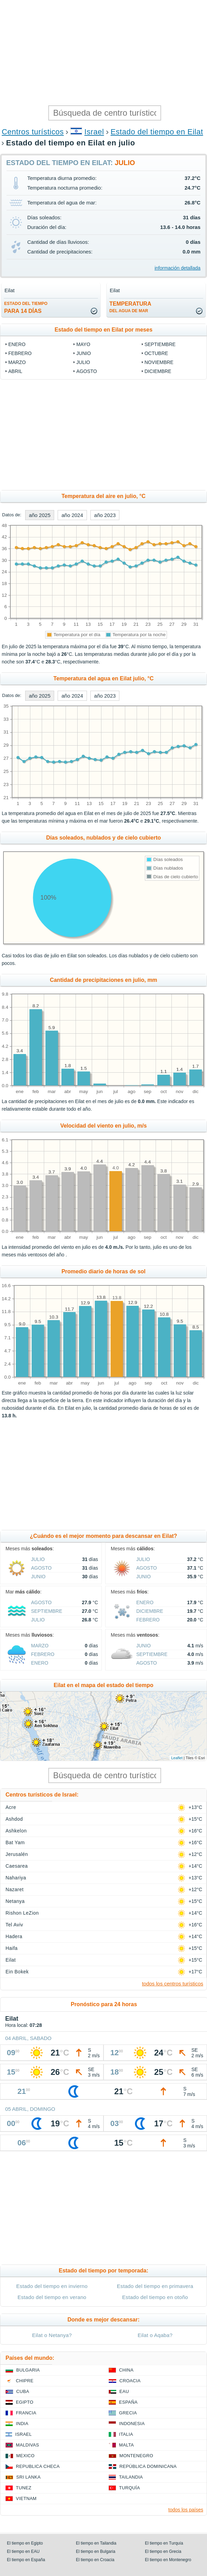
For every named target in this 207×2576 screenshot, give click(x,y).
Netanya (15, 1901)
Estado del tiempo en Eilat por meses (103, 330)
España (128, 2402)
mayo (83, 344)
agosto (86, 371)
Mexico (25, 2455)
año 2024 (72, 515)
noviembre (159, 362)
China (126, 2370)
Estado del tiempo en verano (52, 2297)
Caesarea (17, 1866)
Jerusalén (17, 1854)
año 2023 (105, 515)
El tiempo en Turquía (164, 2543)
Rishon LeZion (22, 1913)
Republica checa (38, 2466)
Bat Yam (15, 1842)
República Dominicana (148, 2466)
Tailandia (131, 2477)
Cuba (22, 2391)
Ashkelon (16, 1830)
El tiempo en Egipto (25, 2543)
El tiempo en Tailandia (96, 2543)
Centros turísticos (33, 131)
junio (83, 353)
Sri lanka (28, 2477)
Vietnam (26, 2498)
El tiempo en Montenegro (168, 2559)
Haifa (12, 1948)
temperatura (130, 307)
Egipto (24, 2402)
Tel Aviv (14, 1924)
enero (17, 344)
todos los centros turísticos (172, 1983)
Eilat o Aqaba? (155, 2335)
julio (83, 362)
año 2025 (40, 515)
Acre (11, 1807)
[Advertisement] (103, 51)
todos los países (185, 2509)
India (22, 2423)
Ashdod (14, 1819)
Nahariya (16, 1877)
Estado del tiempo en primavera (155, 2286)
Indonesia (132, 2423)
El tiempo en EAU (23, 2551)
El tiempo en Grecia (163, 2551)
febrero (20, 353)
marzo (17, 362)
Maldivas (27, 2445)
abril (15, 371)
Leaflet (177, 1758)
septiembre (160, 344)
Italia (126, 2434)
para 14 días (26, 307)
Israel (94, 131)
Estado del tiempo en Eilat (156, 131)
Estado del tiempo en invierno (52, 2286)
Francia (26, 2412)
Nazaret (14, 1889)
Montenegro (136, 2455)
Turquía (129, 2487)
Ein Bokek (17, 1971)
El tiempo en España (26, 2559)
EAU (124, 2391)
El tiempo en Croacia (95, 2559)
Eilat (11, 1960)
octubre (156, 353)
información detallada (177, 268)
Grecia (128, 2412)
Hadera (14, 1936)
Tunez (23, 2487)
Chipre (24, 2380)
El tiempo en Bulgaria (95, 2551)
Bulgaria (28, 2370)
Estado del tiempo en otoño (155, 2297)
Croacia (129, 2380)
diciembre (158, 371)
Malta (126, 2445)
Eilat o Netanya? (52, 2335)
